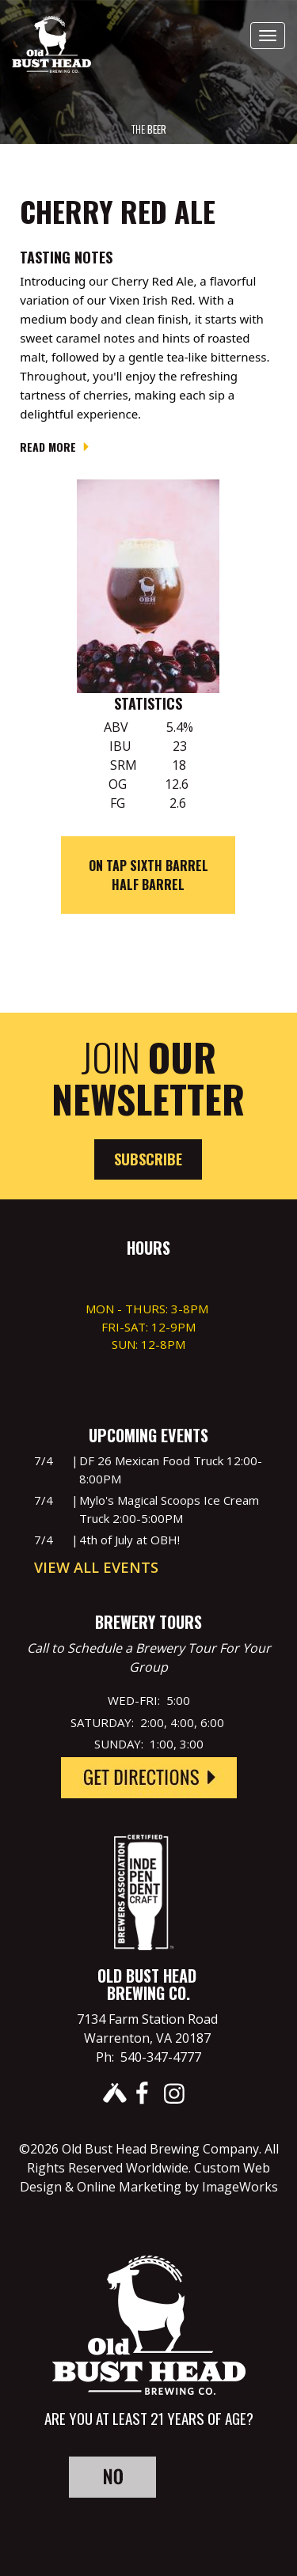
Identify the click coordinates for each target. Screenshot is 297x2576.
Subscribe (148, 1159)
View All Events (96, 1567)
